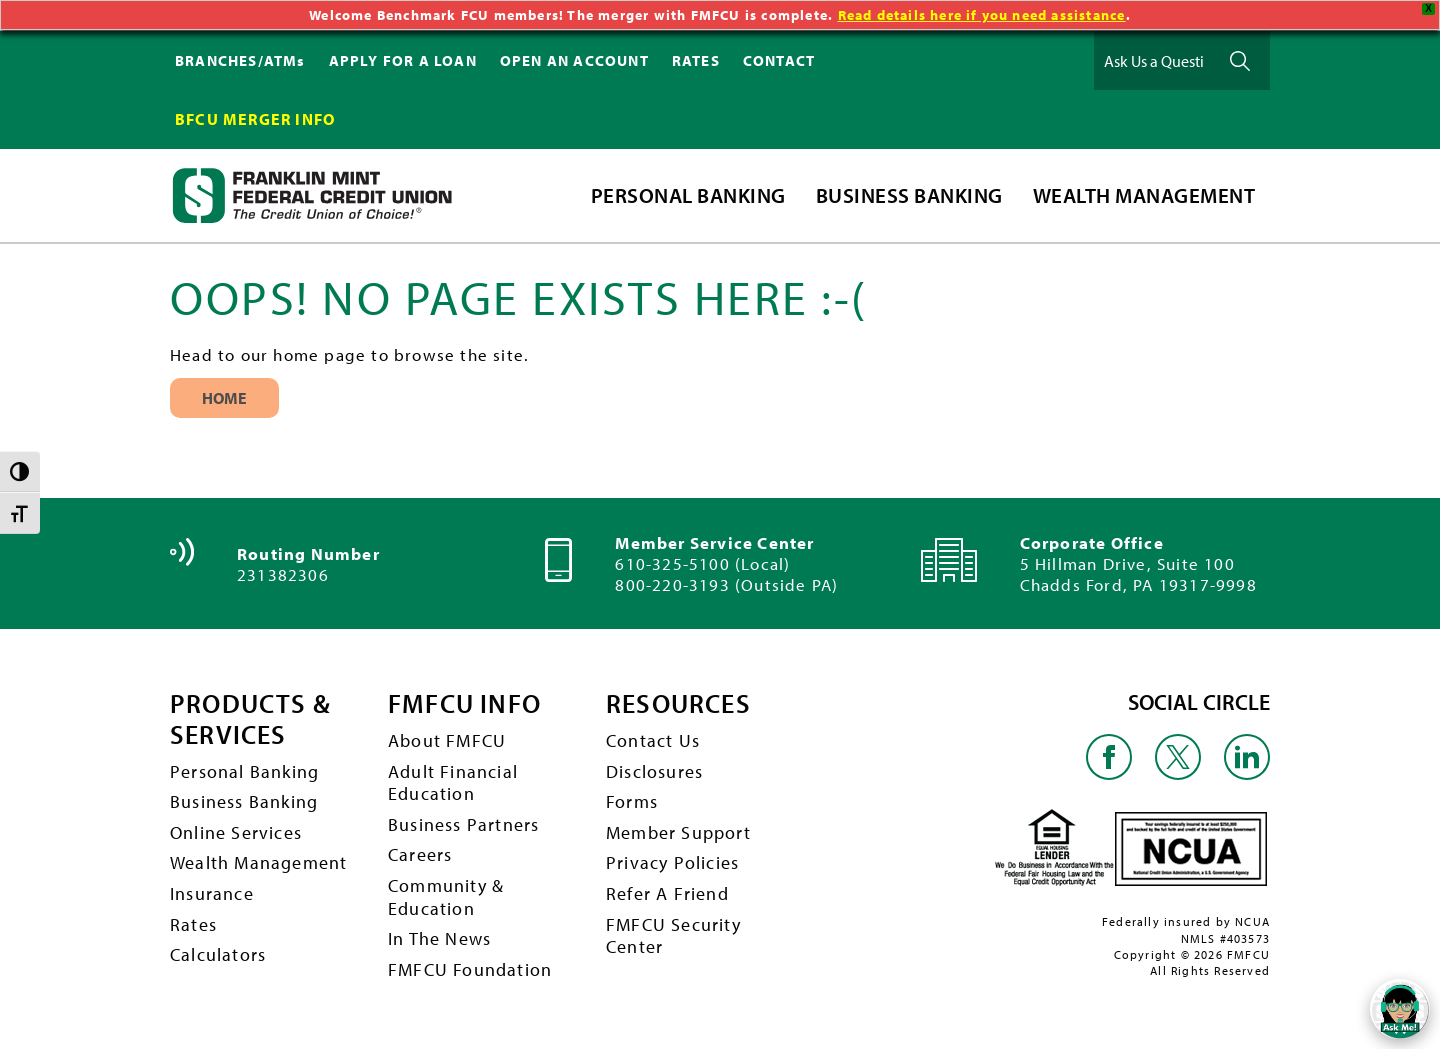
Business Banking (244, 801)
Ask (1240, 60)
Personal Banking (244, 771)
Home (224, 398)
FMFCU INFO (464, 704)
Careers (420, 854)
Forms (632, 801)
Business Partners (463, 824)
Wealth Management (258, 862)
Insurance (212, 893)
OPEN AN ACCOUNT (574, 60)
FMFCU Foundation (470, 969)
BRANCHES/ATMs (240, 60)
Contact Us (653, 740)
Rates (193, 924)
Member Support (678, 832)
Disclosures (654, 771)
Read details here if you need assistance (982, 15)
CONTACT (779, 60)
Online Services (236, 832)
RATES (696, 60)
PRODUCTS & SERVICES (250, 719)
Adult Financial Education (453, 783)
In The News (439, 938)
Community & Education (446, 897)
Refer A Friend (667, 893)
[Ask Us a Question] (1154, 60)
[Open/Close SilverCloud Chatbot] (1400, 1009)
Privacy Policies (672, 862)
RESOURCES (678, 704)
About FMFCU (447, 740)
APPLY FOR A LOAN (403, 60)
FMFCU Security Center (673, 936)
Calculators (218, 954)
